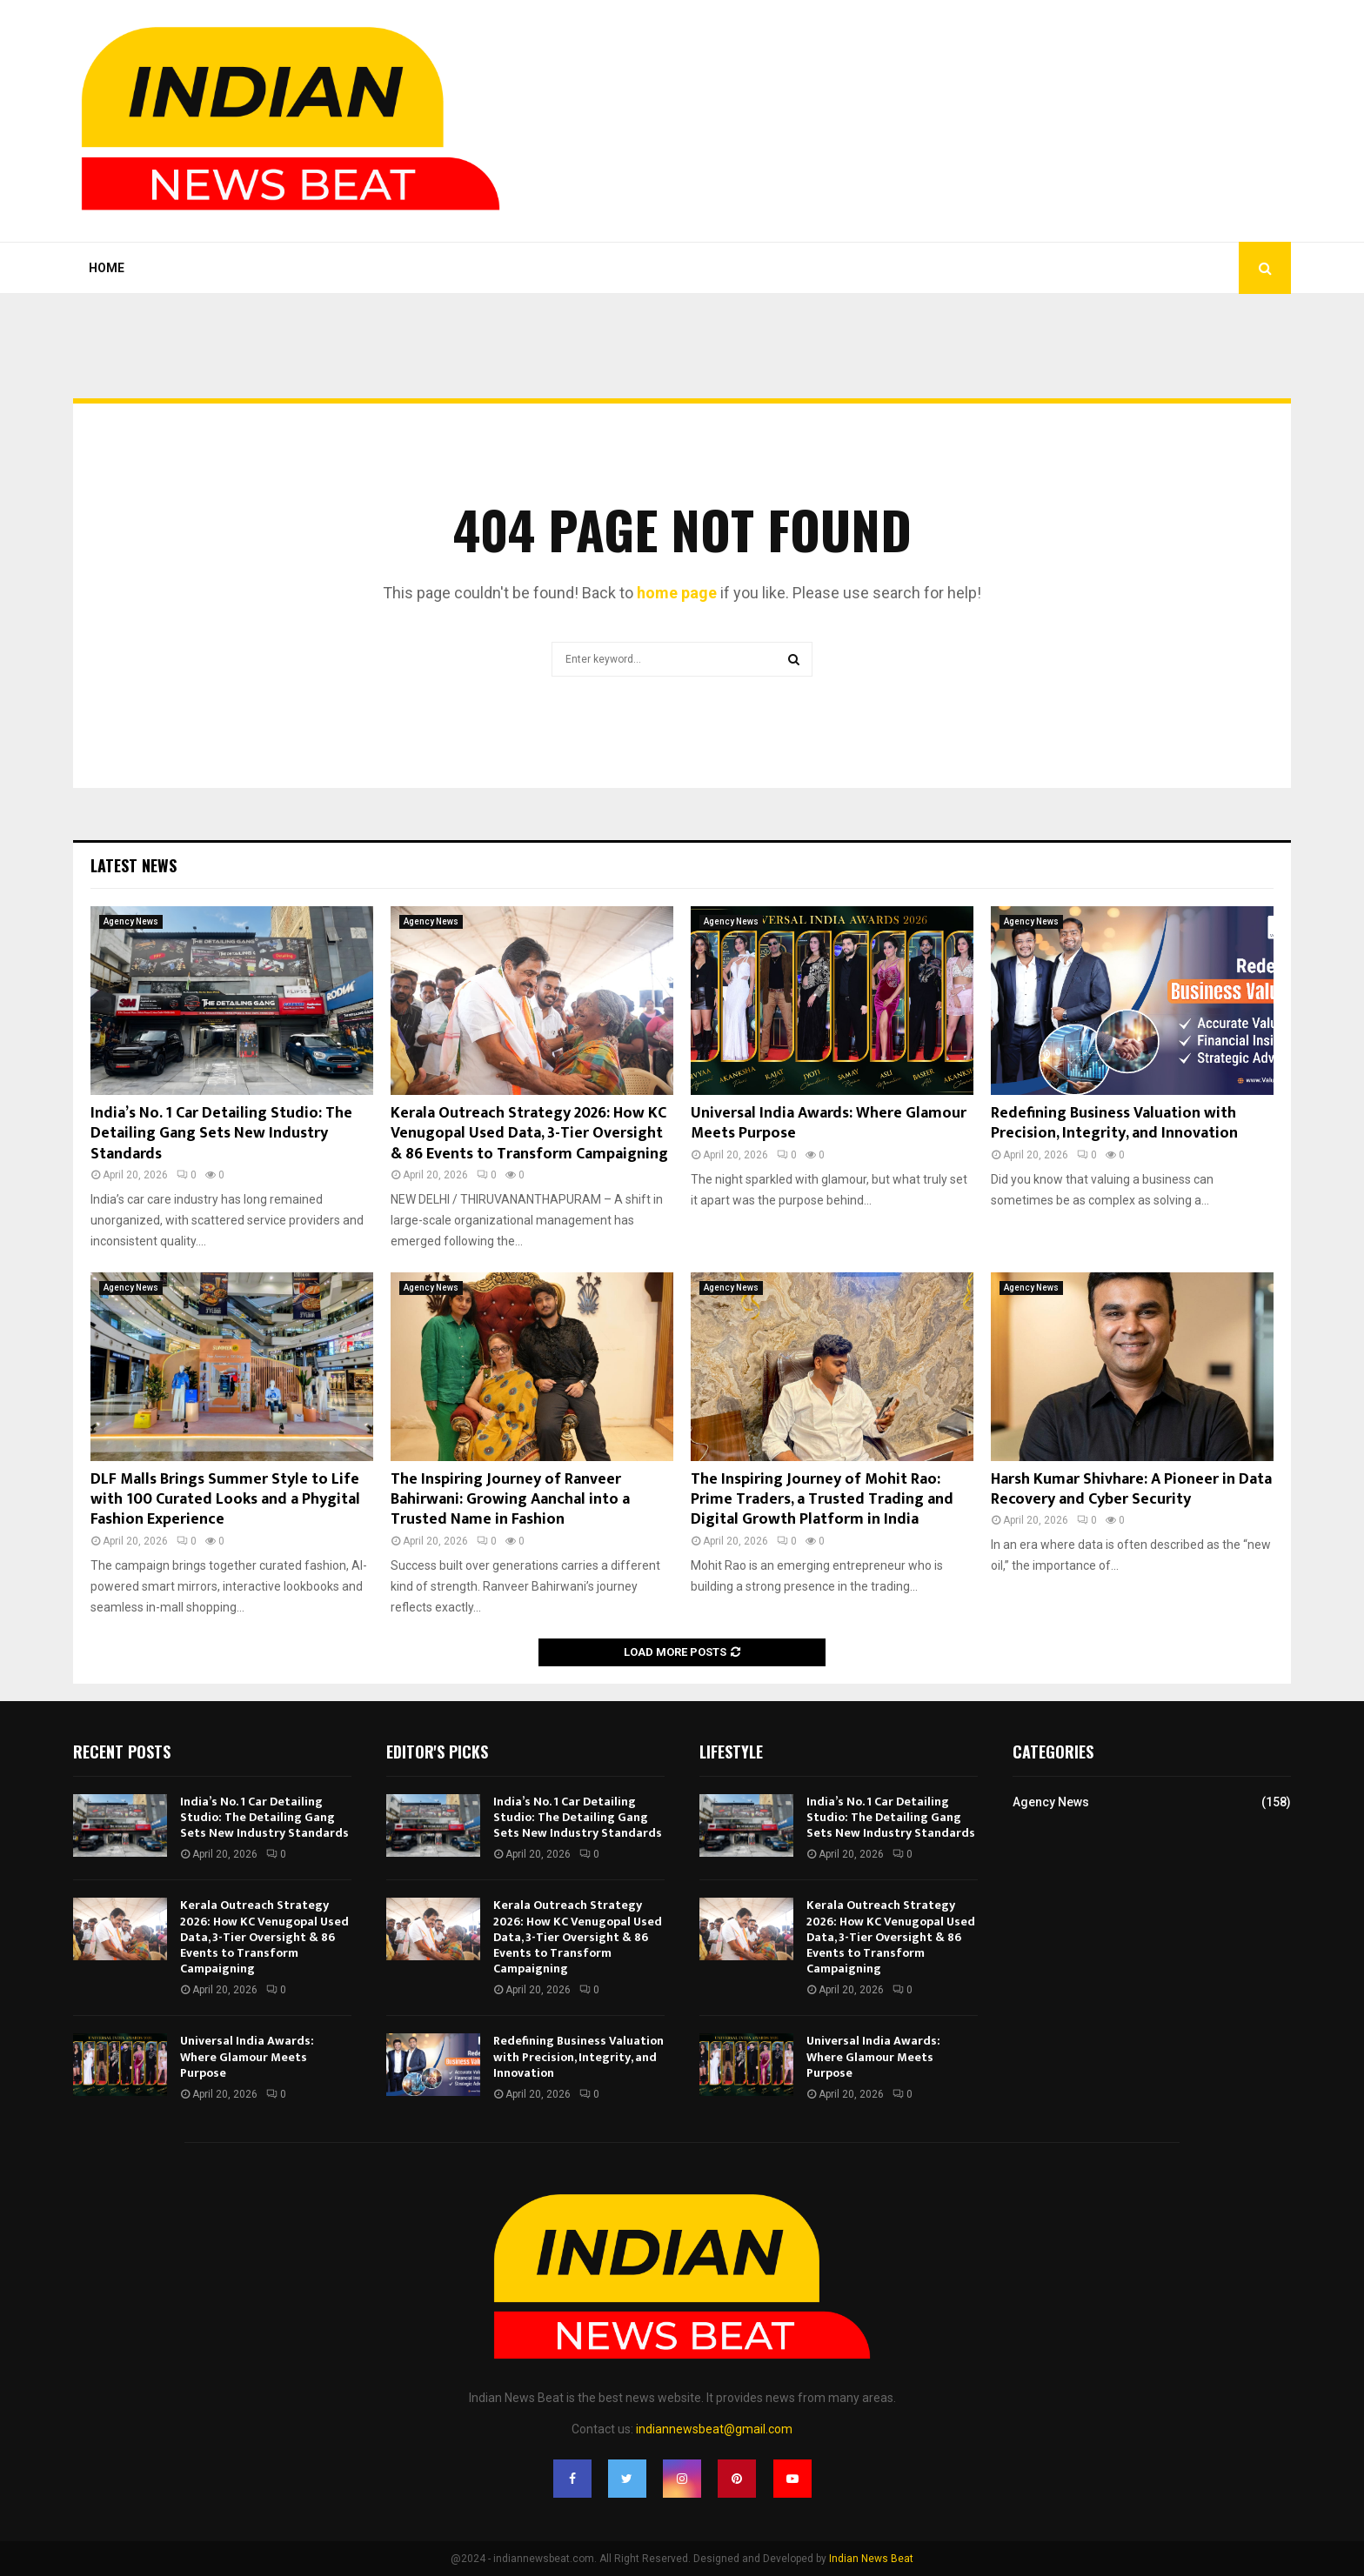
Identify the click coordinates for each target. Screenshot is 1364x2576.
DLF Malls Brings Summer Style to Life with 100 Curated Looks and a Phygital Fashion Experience (225, 1499)
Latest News (133, 865)
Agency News (131, 921)
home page (677, 593)
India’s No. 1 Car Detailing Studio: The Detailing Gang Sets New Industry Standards (221, 1133)
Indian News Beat (871, 2559)
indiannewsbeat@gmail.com (714, 2429)
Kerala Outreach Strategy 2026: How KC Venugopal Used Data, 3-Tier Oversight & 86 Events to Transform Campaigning (529, 1133)
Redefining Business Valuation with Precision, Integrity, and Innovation (1114, 1123)
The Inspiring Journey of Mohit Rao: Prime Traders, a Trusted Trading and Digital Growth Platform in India (822, 1499)
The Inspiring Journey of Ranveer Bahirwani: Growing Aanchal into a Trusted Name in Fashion (510, 1499)
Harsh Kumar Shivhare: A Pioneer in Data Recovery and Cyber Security (1131, 1489)
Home (106, 268)
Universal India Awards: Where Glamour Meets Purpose (828, 1123)
